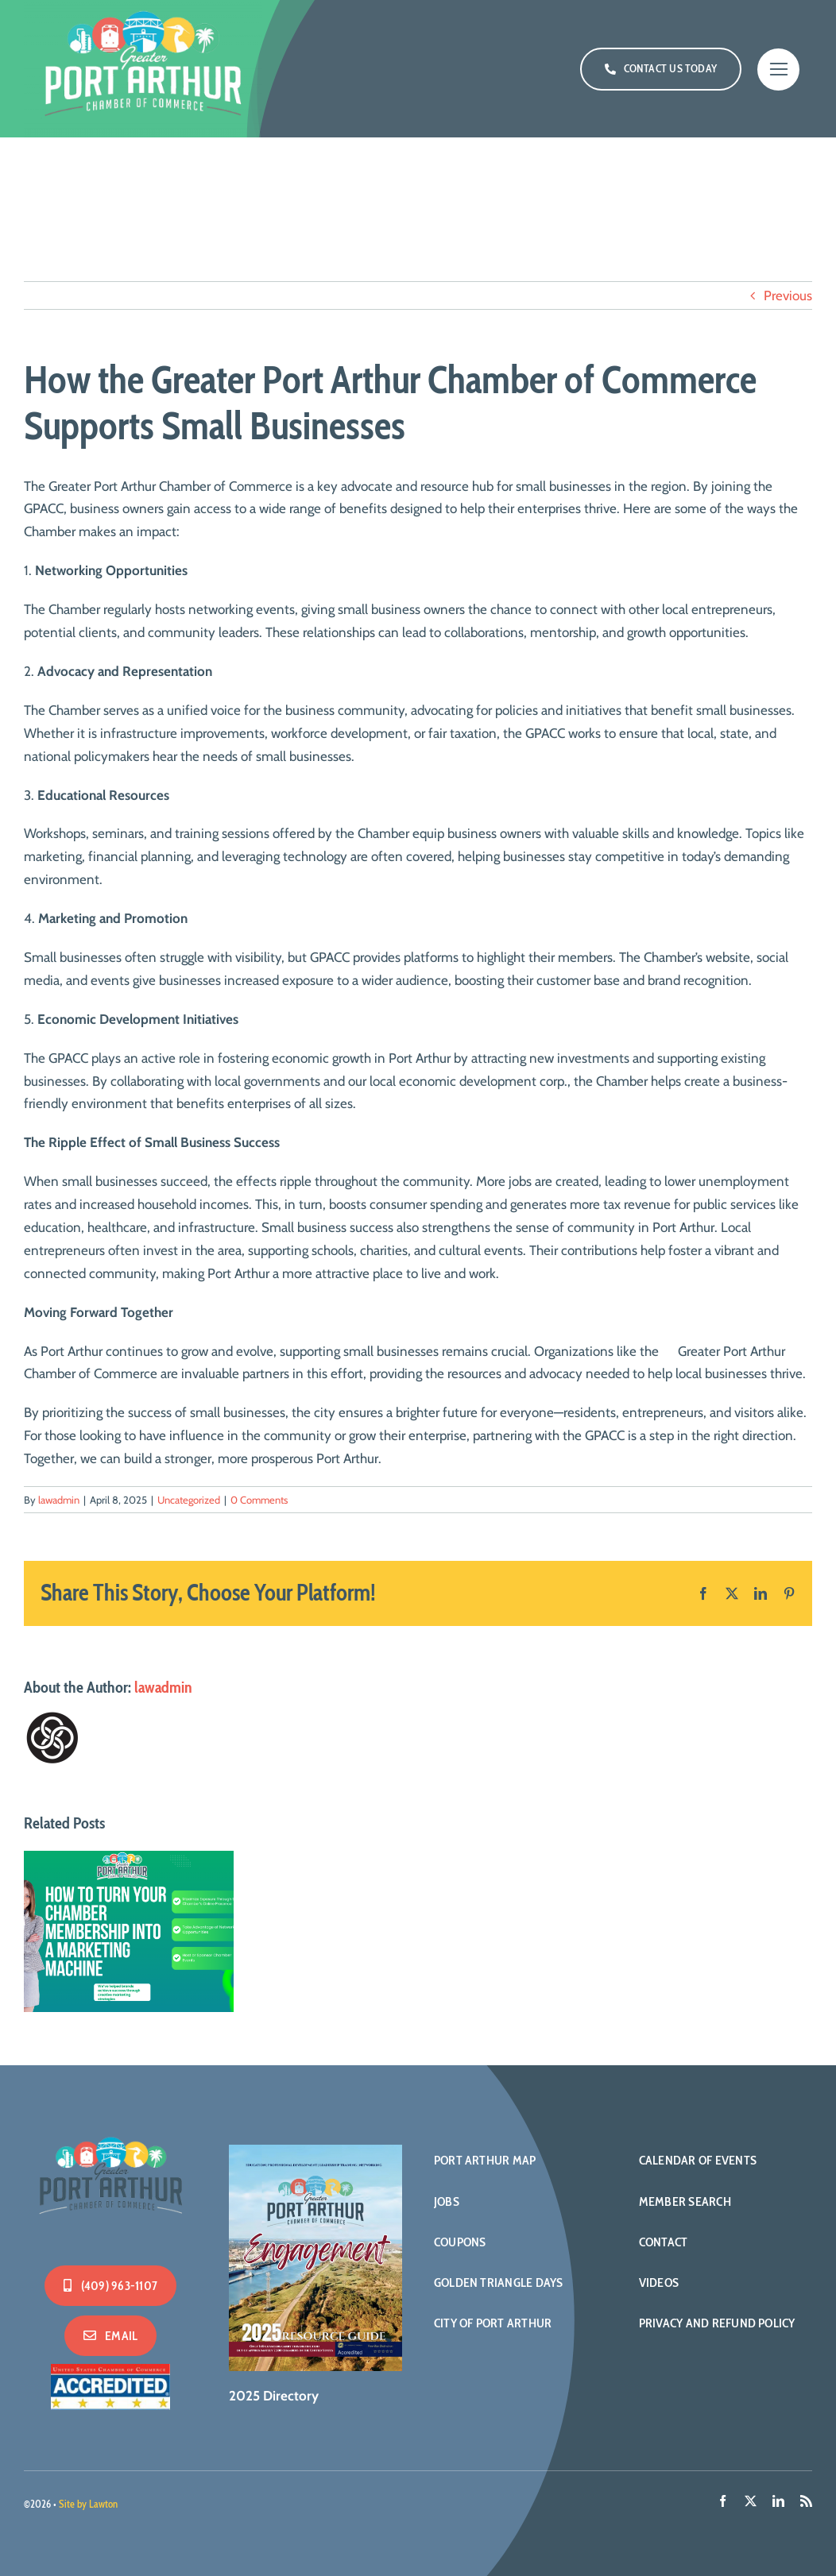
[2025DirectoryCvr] (315, 2151)
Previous (788, 295)
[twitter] (751, 2501)
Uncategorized (188, 1499)
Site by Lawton (88, 2503)
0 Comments (259, 1499)
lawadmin (58, 1499)
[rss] (806, 2501)
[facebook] (723, 2501)
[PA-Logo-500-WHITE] (110, 2135)
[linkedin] (778, 2501)
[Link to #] (778, 69)
